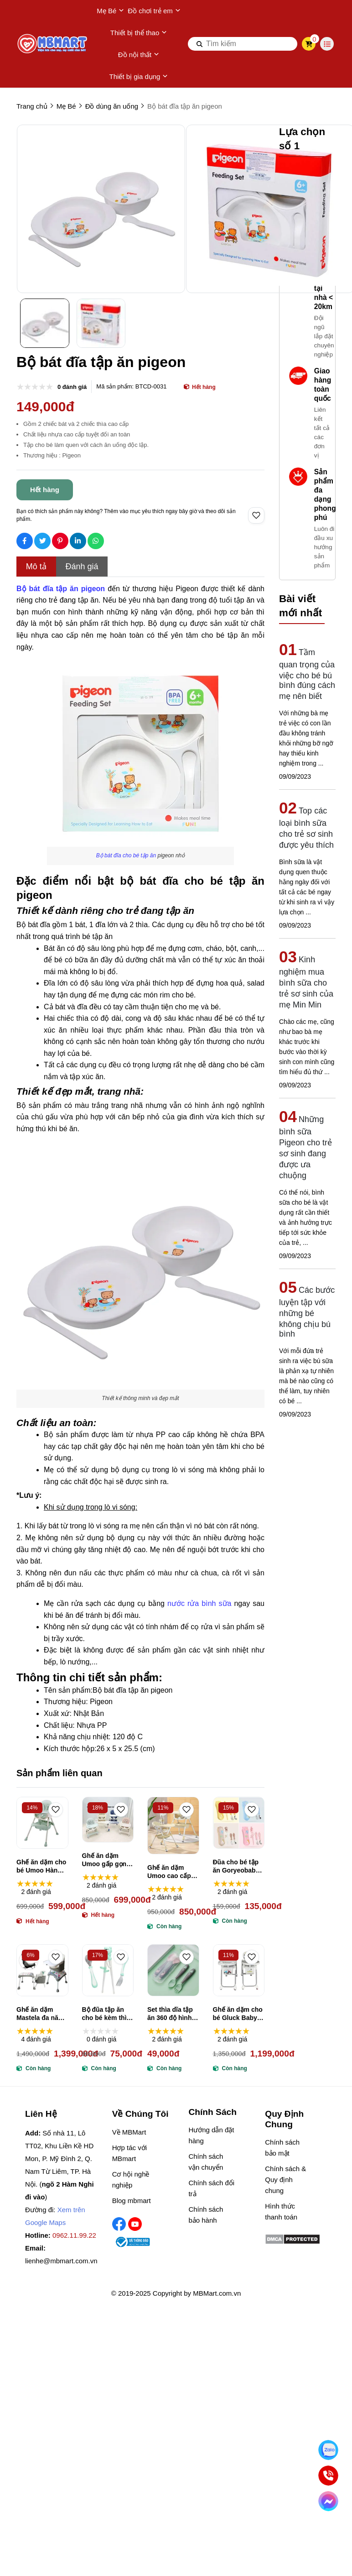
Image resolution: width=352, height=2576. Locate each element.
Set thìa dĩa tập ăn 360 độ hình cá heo (170, 2014)
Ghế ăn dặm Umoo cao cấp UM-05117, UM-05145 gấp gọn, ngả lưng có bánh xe (170, 1872)
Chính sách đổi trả (211, 2188)
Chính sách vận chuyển (205, 2161)
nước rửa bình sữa (199, 1603)
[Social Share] (24, 541)
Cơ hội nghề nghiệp (131, 2179)
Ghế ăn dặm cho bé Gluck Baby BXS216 (238, 2014)
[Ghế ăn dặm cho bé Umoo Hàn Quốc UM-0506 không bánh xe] (42, 1822)
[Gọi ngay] (328, 2475)
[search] (242, 44)
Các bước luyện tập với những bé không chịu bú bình (307, 1311)
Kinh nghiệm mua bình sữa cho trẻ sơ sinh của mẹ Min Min (306, 982)
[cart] (308, 44)
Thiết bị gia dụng (138, 77)
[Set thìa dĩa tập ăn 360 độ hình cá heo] (173, 1970)
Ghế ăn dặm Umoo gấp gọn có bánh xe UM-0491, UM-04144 (105, 1860)
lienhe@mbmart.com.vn (61, 2261)
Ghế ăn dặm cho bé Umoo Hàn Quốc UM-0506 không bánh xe (41, 1866)
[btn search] (200, 44)
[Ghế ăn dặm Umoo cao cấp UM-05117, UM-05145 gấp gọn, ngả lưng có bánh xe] (173, 1825)
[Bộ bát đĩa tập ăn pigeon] (60, 589)
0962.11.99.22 (74, 2235)
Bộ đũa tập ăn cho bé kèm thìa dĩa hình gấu (106, 2014)
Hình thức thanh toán (281, 2211)
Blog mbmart (131, 2200)
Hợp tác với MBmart (129, 2153)
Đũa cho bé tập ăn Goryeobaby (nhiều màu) (236, 1866)
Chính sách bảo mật (282, 2147)
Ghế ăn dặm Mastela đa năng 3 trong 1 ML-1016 (41, 2014)
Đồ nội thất (139, 55)
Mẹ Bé (110, 11)
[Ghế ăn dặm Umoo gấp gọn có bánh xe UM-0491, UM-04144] (108, 1819)
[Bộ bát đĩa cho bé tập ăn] (126, 855)
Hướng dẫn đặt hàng (211, 2135)
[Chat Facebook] (328, 2501)
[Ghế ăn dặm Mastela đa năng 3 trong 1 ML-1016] (42, 1970)
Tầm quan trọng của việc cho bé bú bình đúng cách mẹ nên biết (307, 674)
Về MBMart (129, 2132)
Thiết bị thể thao (138, 33)
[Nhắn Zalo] (328, 2449)
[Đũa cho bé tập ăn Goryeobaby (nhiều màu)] (238, 1822)
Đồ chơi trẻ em (154, 11)
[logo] (52, 43)
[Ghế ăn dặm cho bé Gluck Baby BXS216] (238, 1970)
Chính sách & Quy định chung (285, 2179)
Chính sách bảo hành (205, 2214)
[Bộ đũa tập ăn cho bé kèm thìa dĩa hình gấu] (108, 1970)
